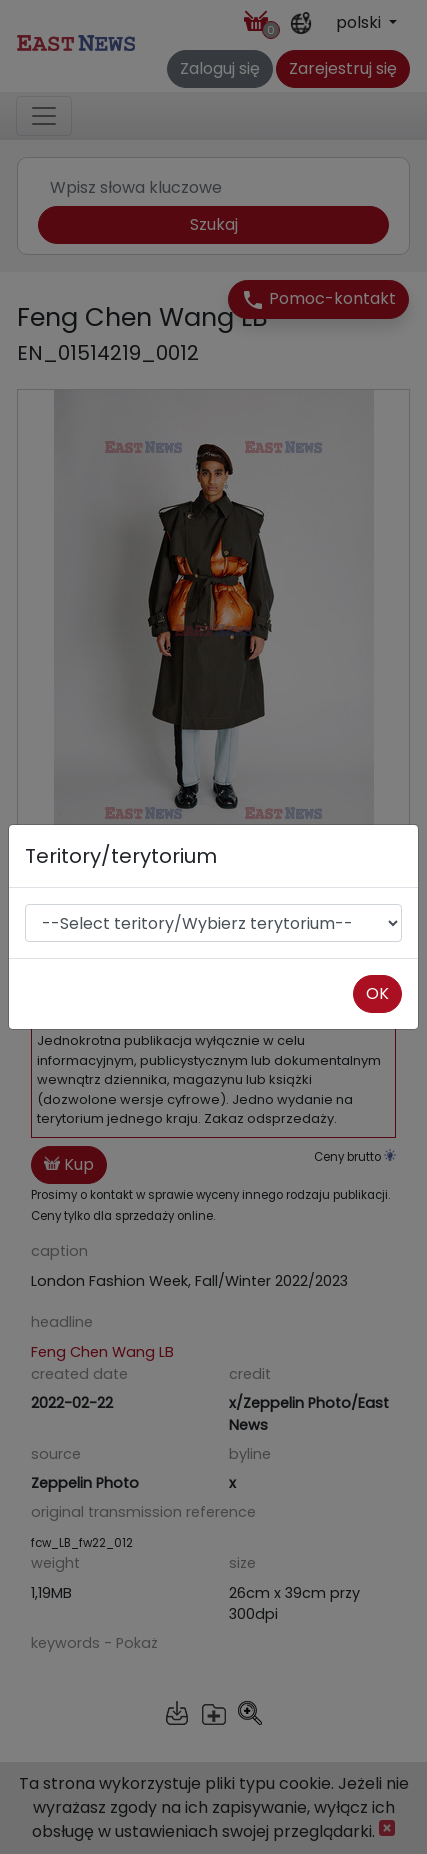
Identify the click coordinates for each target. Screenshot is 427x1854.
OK (377, 993)
